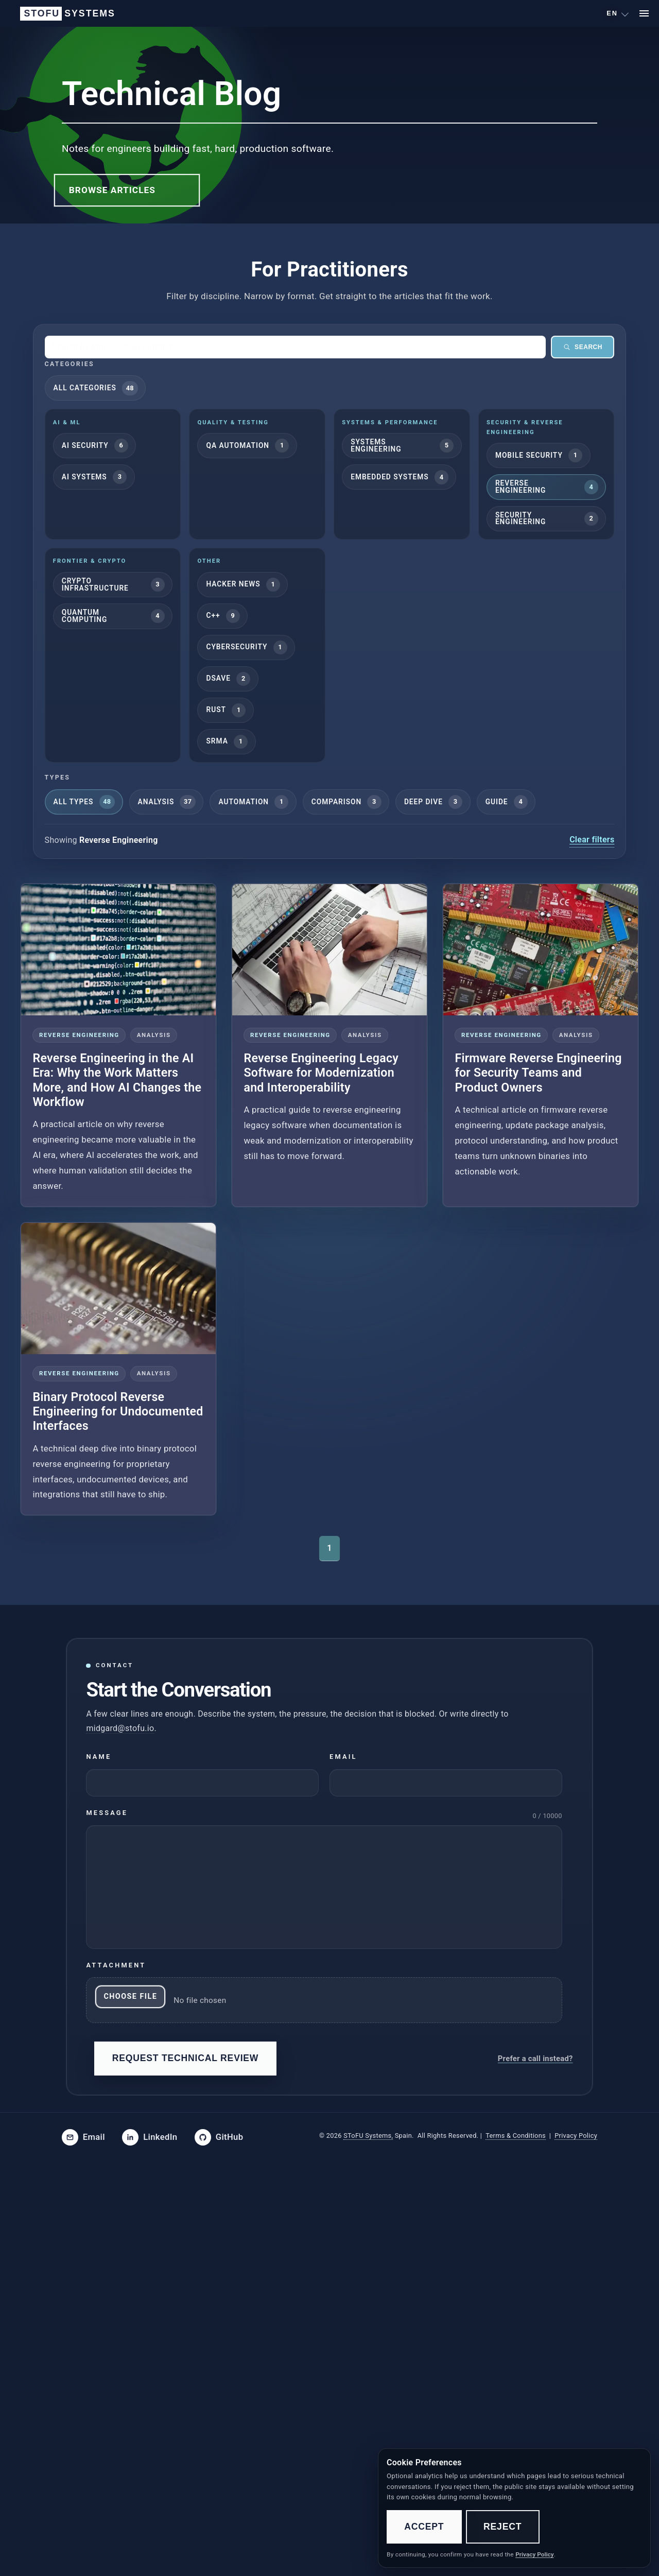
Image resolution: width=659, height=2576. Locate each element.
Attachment (116, 1965)
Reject (502, 2526)
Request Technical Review (185, 2058)
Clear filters (591, 839)
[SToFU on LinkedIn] (149, 2137)
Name (98, 1756)
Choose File (130, 1996)
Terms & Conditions (515, 2135)
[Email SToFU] (83, 2137)
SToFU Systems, (368, 2135)
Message (107, 1813)
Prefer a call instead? (535, 2058)
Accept (424, 2526)
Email (343, 1756)
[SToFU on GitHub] (219, 2137)
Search (582, 347)
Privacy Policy (575, 2135)
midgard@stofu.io (120, 1728)
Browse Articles (112, 190)
